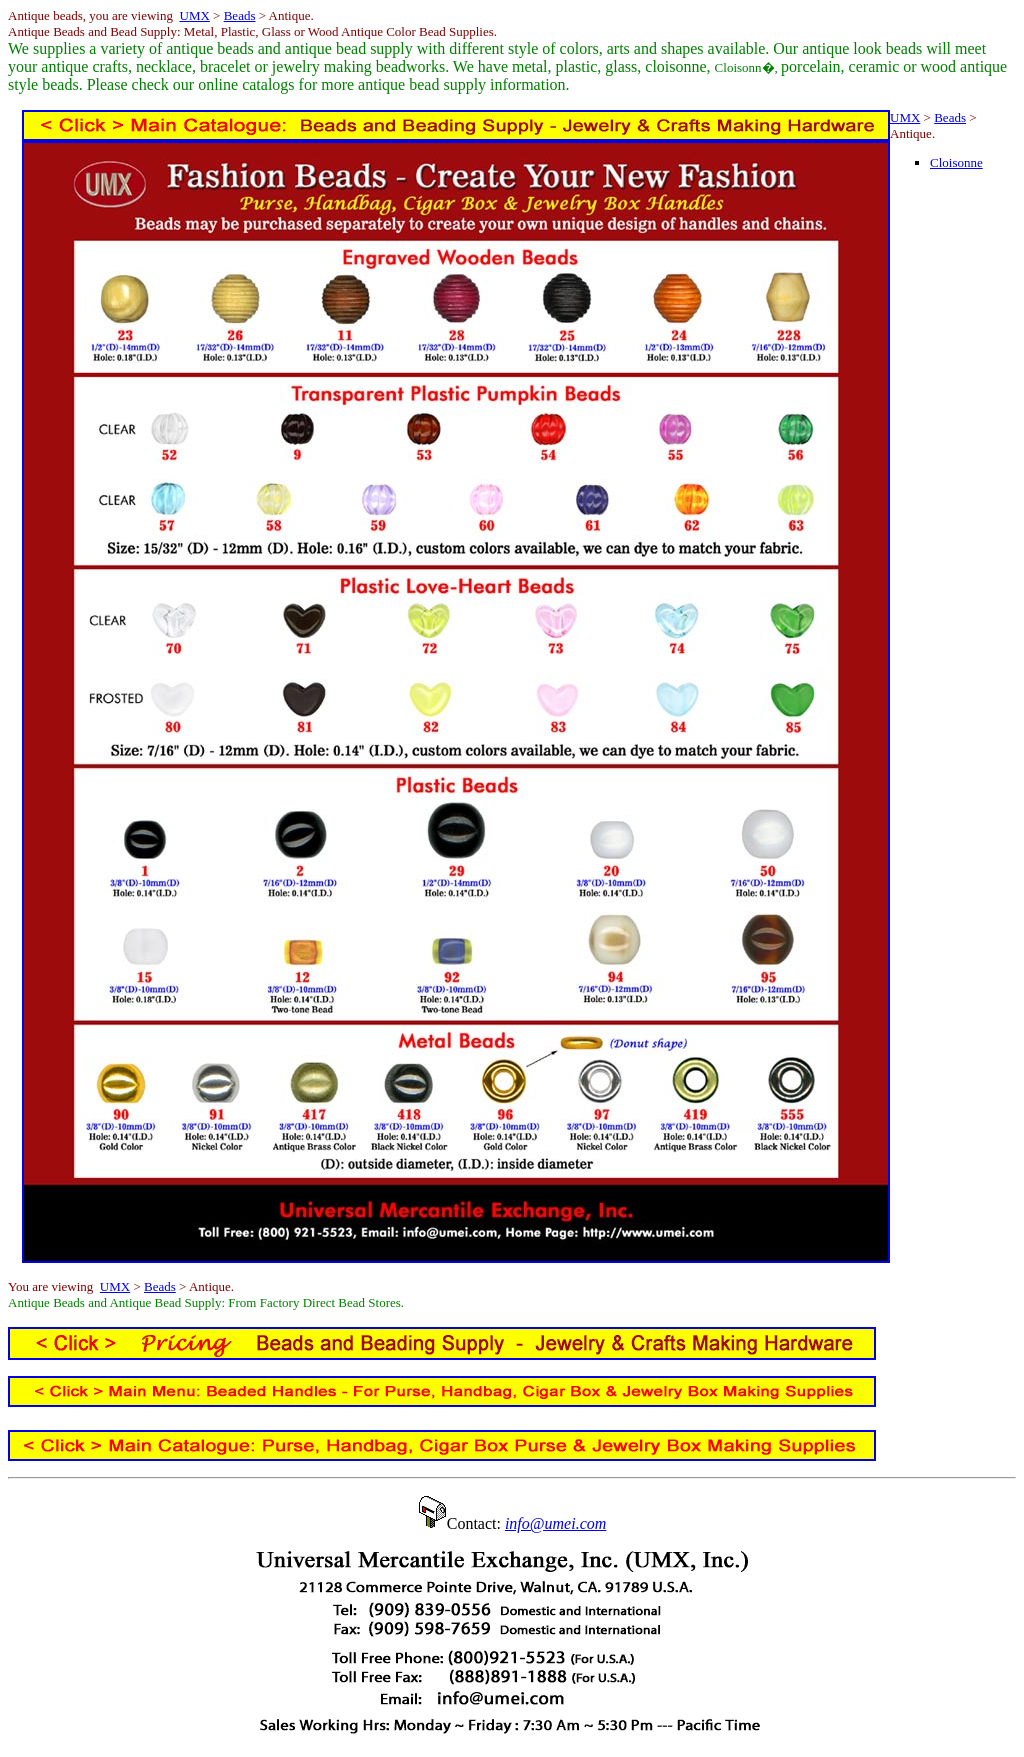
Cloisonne (956, 162)
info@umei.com (555, 1523)
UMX (195, 15)
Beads (240, 15)
